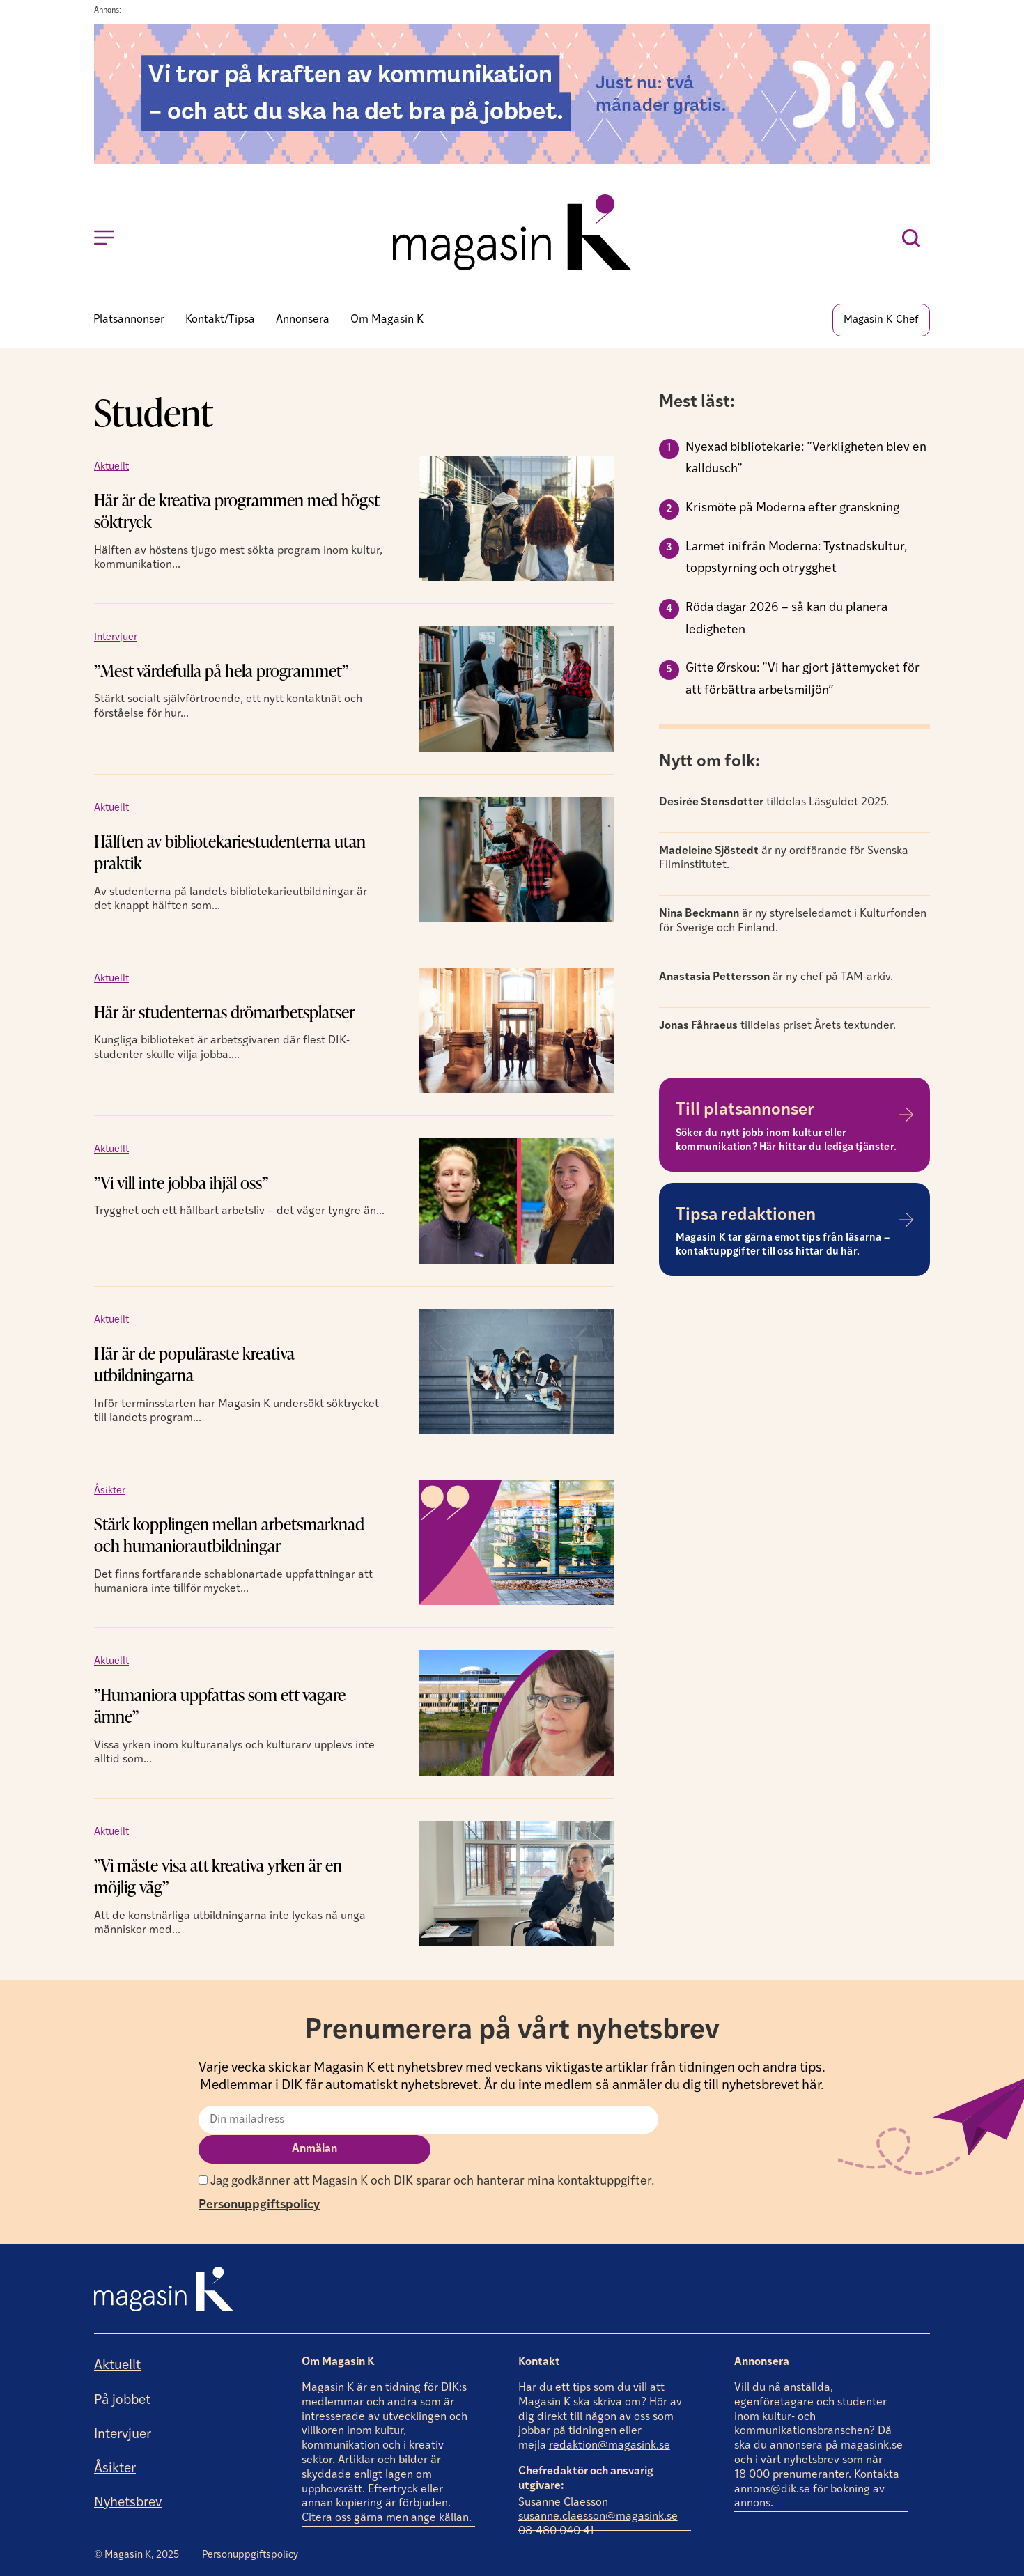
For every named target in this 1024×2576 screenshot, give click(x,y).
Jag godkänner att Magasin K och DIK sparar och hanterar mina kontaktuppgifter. (426, 2154)
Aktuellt (111, 468)
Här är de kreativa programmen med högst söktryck (236, 512)
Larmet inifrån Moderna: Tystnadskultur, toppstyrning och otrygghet (796, 560)
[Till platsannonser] (906, 1117)
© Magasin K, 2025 (136, 2527)
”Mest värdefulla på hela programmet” (221, 672)
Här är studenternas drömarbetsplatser (224, 1013)
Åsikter (109, 1492)
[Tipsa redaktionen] (906, 1221)
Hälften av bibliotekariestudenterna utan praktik (230, 854)
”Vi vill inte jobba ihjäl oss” (181, 1184)
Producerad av (885, 2565)
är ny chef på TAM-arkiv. (776, 979)
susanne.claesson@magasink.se (598, 2489)
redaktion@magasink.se (609, 2418)
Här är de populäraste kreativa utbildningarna (194, 1366)
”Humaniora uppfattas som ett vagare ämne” (220, 1707)
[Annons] (512, 160)
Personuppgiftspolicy (259, 2177)
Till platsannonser (745, 1112)
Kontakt (539, 2335)
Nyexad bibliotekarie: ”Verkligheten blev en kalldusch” (805, 460)
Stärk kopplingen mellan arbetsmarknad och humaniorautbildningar (229, 1536)
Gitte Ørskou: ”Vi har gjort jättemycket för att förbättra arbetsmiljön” (802, 682)
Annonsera (761, 2335)
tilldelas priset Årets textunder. (777, 1027)
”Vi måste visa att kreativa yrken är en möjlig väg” (218, 1878)
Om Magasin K (338, 2335)
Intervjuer (115, 639)
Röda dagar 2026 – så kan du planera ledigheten (786, 621)
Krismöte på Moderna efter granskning (792, 510)
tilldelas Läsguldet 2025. (774, 804)
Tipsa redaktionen (746, 1217)
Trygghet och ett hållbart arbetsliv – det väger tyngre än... (239, 1213)
